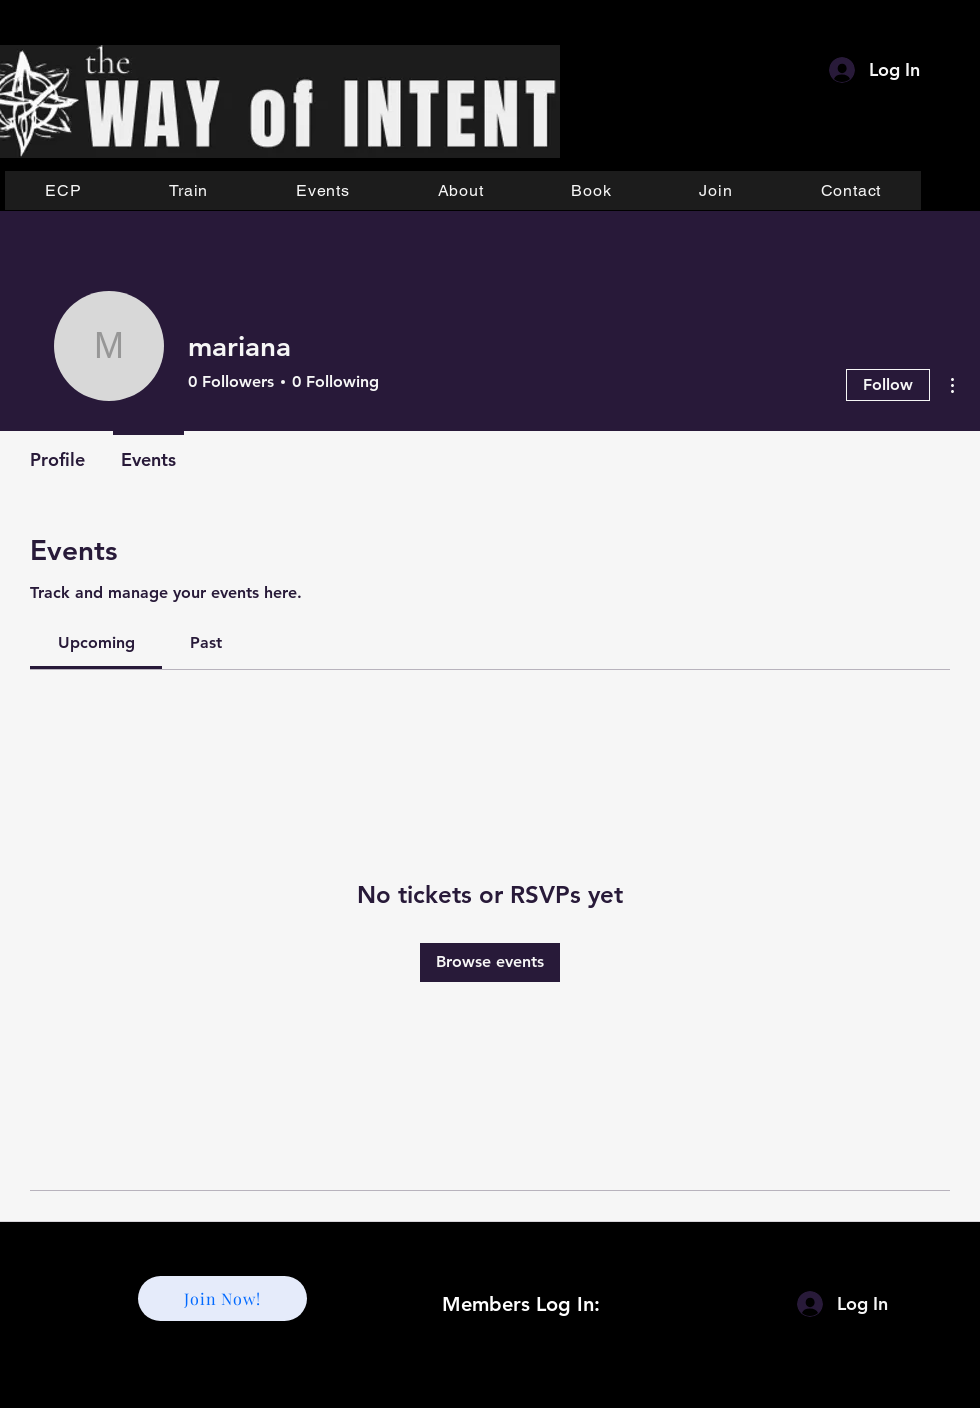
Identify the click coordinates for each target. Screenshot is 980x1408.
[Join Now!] (222, 1298)
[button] (188, 190)
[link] (96, 642)
